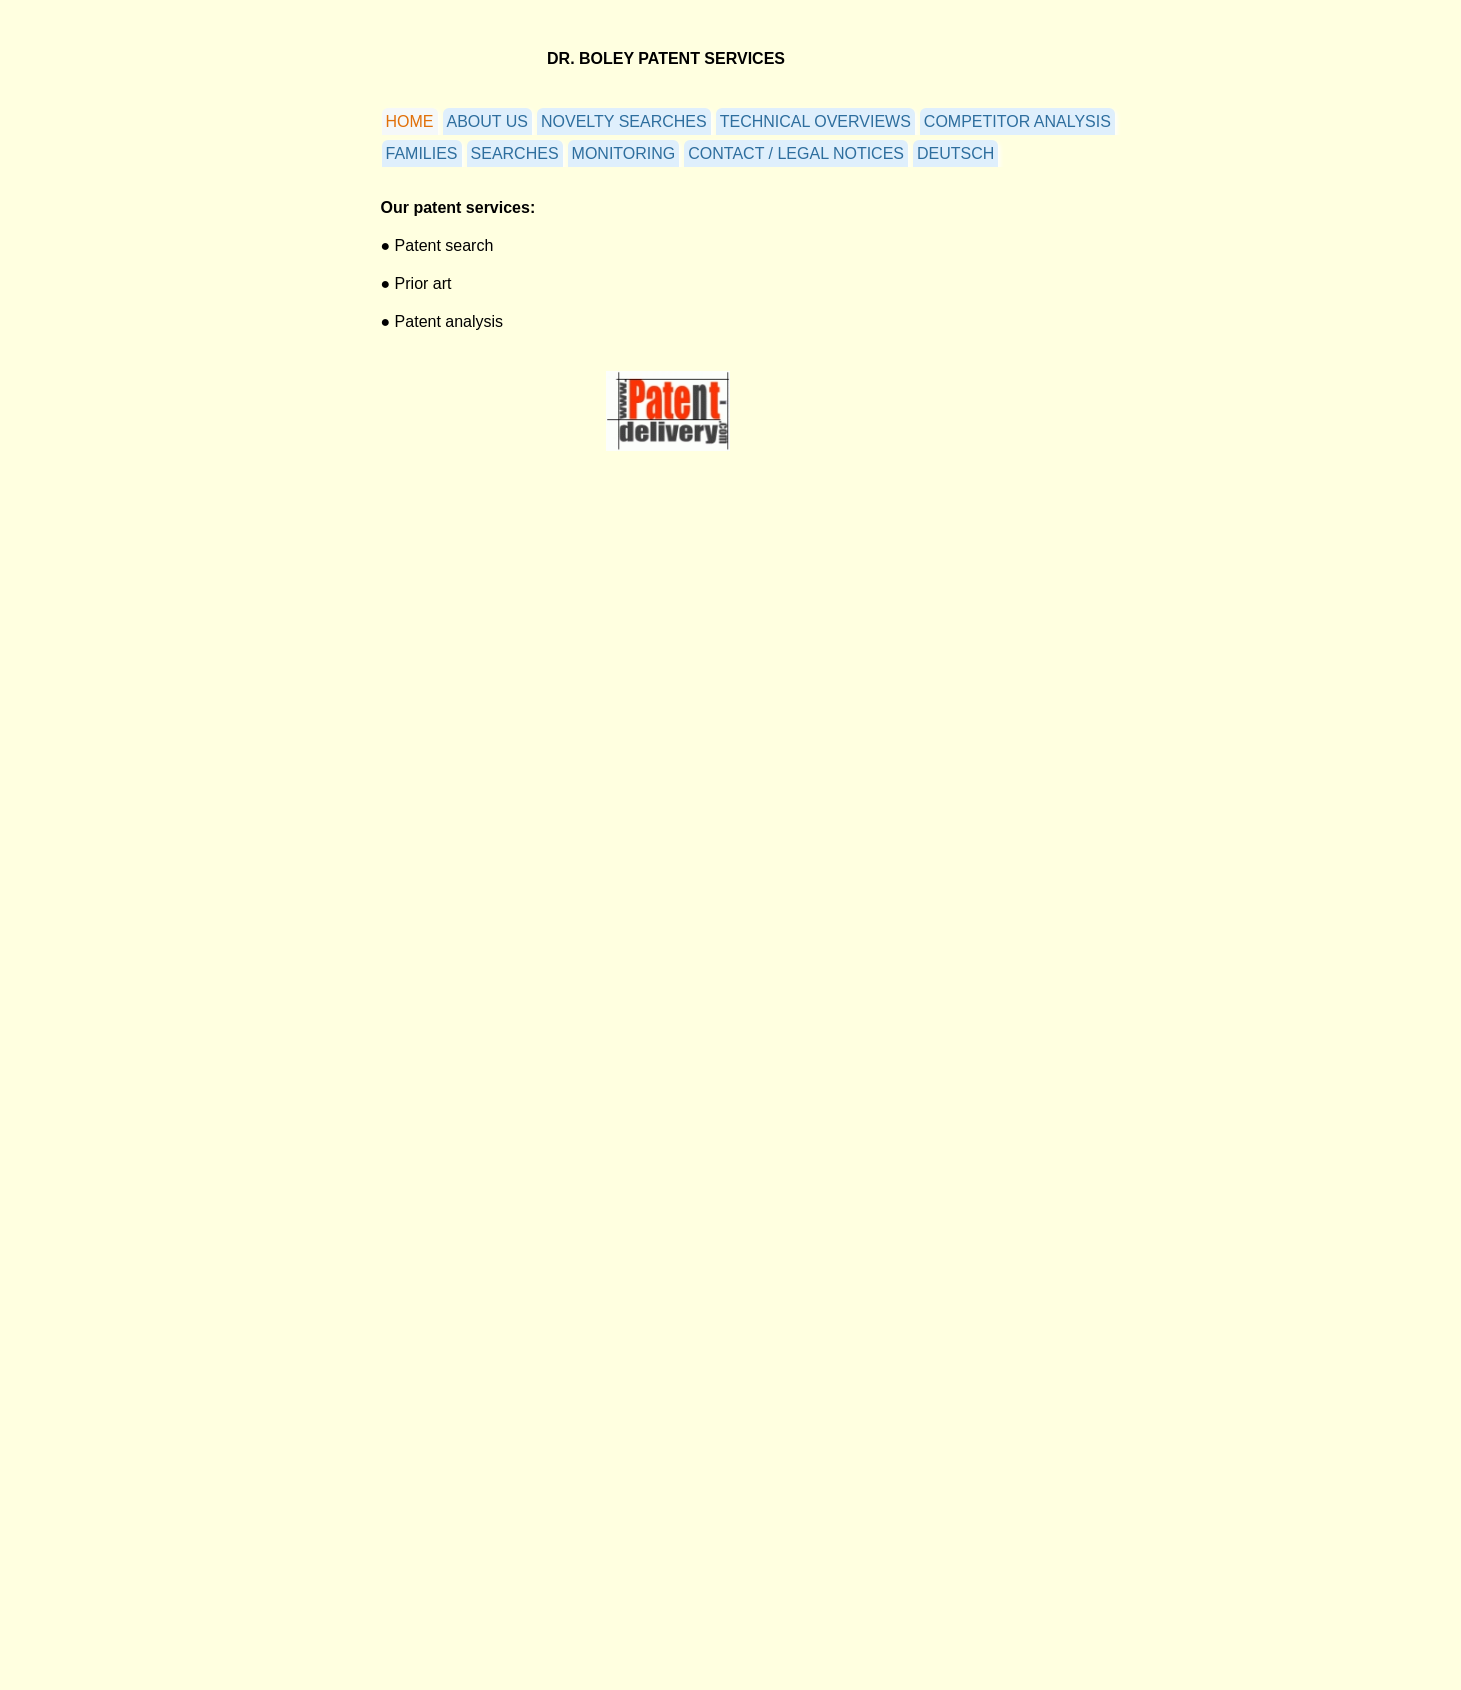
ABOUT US (488, 121)
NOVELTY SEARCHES (624, 121)
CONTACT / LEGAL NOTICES (796, 153)
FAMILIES (422, 153)
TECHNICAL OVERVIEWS (815, 121)
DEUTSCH (955, 153)
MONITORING (624, 153)
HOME (410, 121)
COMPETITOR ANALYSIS (1017, 121)
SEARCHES (515, 153)
